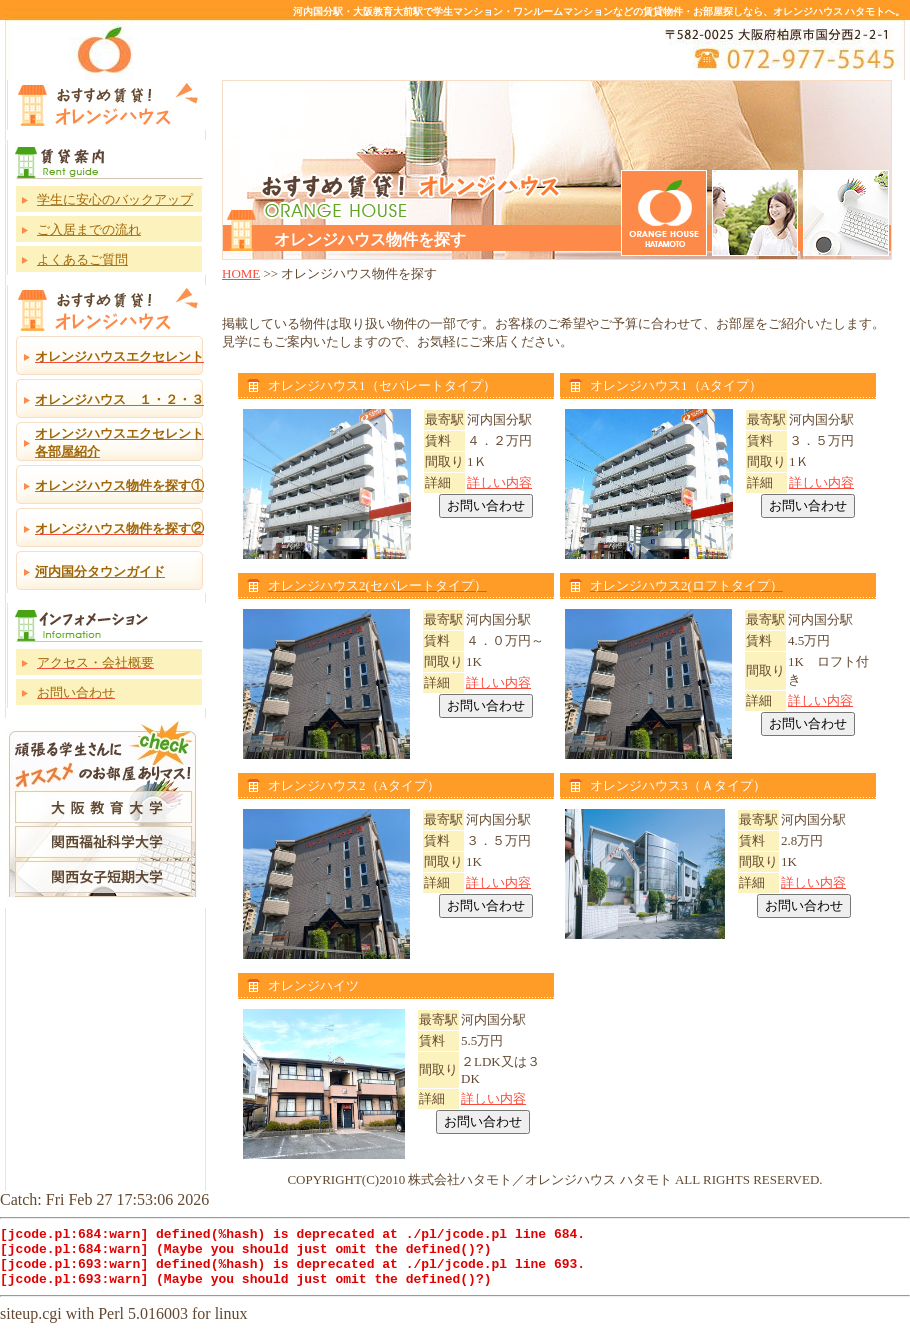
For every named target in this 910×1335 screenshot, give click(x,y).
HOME (241, 273)
